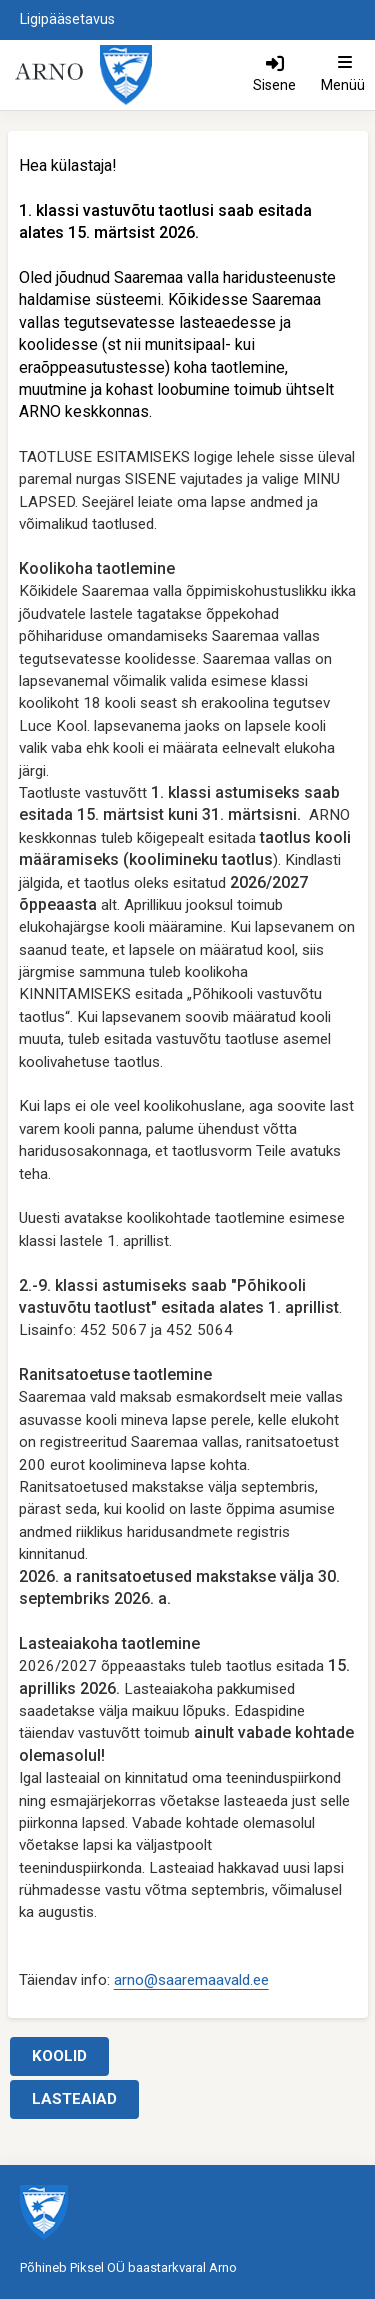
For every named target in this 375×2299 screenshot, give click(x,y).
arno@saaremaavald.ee (191, 1980)
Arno (223, 2267)
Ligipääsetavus (67, 19)
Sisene (274, 85)
